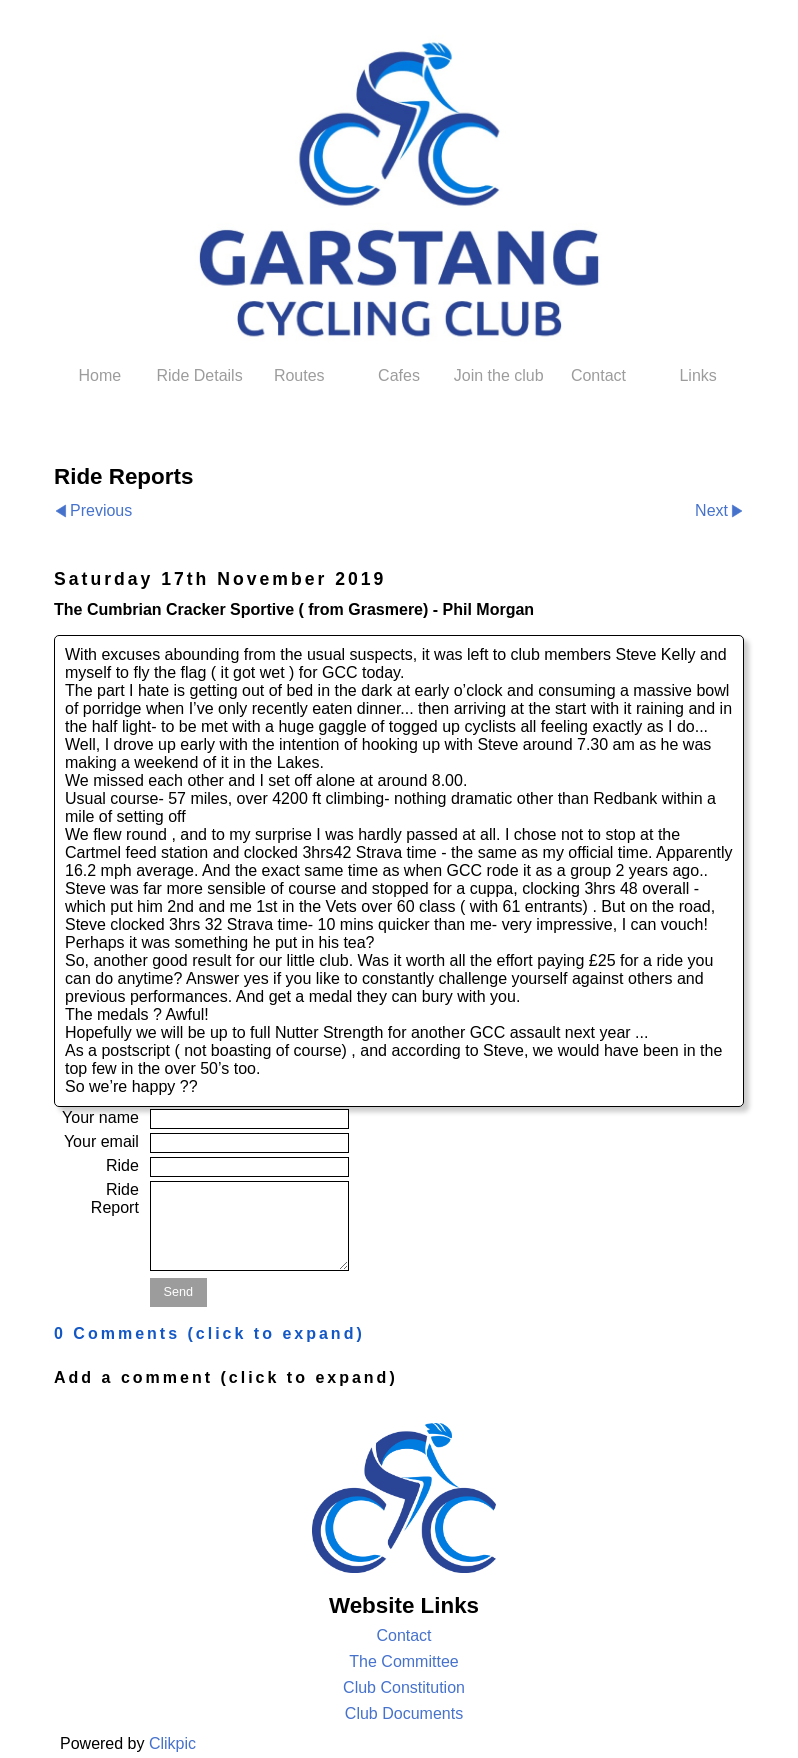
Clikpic (172, 1743)
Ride (122, 1165)
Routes (299, 375)
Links (697, 375)
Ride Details (199, 375)
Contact (598, 375)
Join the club (499, 375)
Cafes (399, 375)
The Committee (403, 1661)
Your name (100, 1117)
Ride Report (115, 1198)
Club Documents (404, 1713)
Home (100, 375)
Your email (101, 1141)
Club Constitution (404, 1687)
